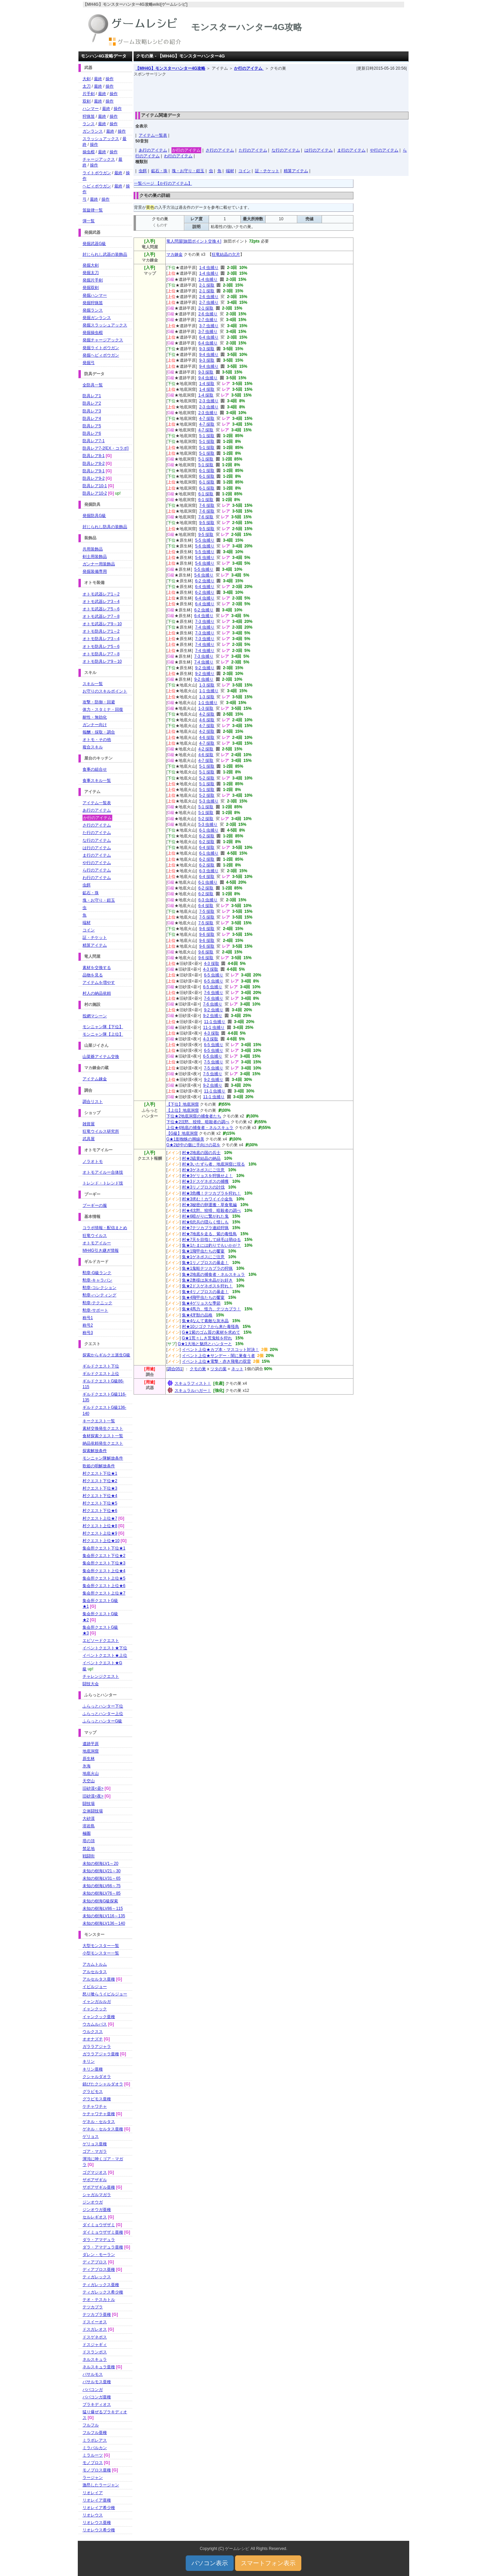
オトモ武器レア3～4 (101, 601)
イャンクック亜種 (99, 2016)
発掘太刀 (91, 272)
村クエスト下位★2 (100, 1480)
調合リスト (93, 1101)
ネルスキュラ (95, 2359)
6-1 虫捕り (208, 830)
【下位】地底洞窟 (182, 1104)
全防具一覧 (93, 385)
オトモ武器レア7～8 (101, 616)
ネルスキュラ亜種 (99, 2367)
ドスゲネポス (95, 2337)
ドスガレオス (95, 2329)
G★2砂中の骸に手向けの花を (193, 1145)
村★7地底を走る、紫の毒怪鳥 (209, 1233)
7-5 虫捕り (213, 1062)
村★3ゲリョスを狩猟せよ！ (207, 1175)
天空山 (89, 1781)
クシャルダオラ (97, 2076)
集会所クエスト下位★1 (104, 1548)
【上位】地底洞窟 (182, 1110)
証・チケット (267, 170)
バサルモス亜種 (97, 2381)
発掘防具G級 (94, 515)
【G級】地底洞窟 (182, 1133)
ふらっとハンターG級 (102, 1721)
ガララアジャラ (97, 2046)
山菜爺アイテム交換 (101, 1056)
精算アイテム (296, 170)
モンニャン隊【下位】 (103, 1026)
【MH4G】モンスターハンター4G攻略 (170, 68)
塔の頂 (89, 1840)
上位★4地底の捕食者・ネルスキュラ (200, 1127)
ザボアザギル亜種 (99, 2187)
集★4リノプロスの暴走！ (205, 1291)
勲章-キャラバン (97, 1280)
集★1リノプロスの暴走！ (205, 1262)
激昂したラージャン (101, 2485)
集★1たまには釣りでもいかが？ (211, 1245)
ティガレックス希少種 (103, 2292)
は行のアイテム (318, 150)
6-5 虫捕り (213, 975)
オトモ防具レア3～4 (101, 638)
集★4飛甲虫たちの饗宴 (203, 1297)
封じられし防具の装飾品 (105, 526)
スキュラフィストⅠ (193, 1383)
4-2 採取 (206, 714)
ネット (237, 1368)
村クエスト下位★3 (100, 1488)
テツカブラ (93, 2307)
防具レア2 (92, 403)
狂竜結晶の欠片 (226, 254)
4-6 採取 (206, 720)
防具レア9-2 (94, 478)
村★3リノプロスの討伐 (203, 1187)
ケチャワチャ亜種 (99, 2113)
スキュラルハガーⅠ (193, 1390)
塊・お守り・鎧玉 (188, 170)
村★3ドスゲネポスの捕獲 (205, 1181)
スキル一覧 (93, 683)
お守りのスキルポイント (105, 691)
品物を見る (93, 975)
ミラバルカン (95, 2447)
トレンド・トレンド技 (103, 1183)
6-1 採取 (206, 470)
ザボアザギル (95, 2179)
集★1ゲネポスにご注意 (203, 1257)
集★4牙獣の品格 (197, 1315)
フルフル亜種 (95, 2432)
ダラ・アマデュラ (99, 2239)
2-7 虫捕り (208, 302)
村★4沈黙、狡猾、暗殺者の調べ (211, 1210)
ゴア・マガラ (95, 2151)
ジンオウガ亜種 (97, 2209)
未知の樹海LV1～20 (100, 1863)
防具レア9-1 (94, 471)
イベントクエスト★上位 (105, 1655)
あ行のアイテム (153, 150)
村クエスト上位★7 (100, 1518)
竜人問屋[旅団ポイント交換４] (194, 241)
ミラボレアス (95, 2440)
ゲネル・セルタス (99, 2121)
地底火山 (91, 1773)
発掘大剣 (91, 265)
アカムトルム (95, 1964)
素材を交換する (97, 967)
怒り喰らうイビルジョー (105, 1994)
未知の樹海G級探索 (100, 1901)
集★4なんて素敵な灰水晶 (205, 1320)
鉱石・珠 (159, 170)
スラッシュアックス (101, 138)
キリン (89, 2061)
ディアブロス (95, 2262)
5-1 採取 (206, 435)
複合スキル (93, 747)
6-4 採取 (206, 847)
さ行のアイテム (220, 150)
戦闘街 (89, 1856)
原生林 (89, 1758)
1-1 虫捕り (208, 690)
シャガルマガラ (97, 2194)
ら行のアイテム (97, 870)
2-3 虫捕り (208, 401)
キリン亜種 (93, 2069)
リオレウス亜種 (97, 2522)
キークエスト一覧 (99, 1421)
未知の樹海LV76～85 (101, 1893)
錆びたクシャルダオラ (103, 2084)
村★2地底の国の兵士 (201, 1152)
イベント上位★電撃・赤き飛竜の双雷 (216, 1361)
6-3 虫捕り (208, 870)
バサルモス (93, 2374)
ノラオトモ (93, 1161)
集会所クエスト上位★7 (104, 1593)
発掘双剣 (91, 287)
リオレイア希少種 (99, 2507)
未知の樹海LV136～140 (104, 1923)
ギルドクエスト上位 (101, 1373)
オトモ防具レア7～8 (101, 654)
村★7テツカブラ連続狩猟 (205, 1227)
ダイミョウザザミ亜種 (103, 2232)
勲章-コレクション (99, 1287)
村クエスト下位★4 (100, 1495)
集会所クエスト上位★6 (104, 1585)
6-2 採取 (206, 836)
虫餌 (143, 170)
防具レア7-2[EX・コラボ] (106, 448)
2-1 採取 (206, 285)
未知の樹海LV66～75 (101, 1885)
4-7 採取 (206, 418)
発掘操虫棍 (93, 332)
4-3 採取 (211, 963)
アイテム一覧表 (153, 135)
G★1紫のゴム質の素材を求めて (211, 1332)
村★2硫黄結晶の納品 (201, 1158)
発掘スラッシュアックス (105, 325)
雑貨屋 (89, 1124)
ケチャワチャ (95, 2106)
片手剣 (89, 93)
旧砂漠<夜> (93, 1796)
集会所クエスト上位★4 (104, 1570)
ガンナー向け (95, 724)
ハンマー (91, 108)
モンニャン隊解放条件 (103, 1458)
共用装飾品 (93, 549)
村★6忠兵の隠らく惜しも (205, 1222)
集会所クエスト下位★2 (104, 1555)
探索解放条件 (95, 1450)
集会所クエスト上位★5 (104, 1578)
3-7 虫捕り (208, 325)
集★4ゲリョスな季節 (201, 1303)
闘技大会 (91, 1683)
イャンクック (95, 2009)
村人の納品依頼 (97, 993)
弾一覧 (89, 221)
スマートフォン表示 (268, 2563)
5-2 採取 (206, 778)
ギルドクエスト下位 (101, 1366)
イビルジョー (95, 1986)
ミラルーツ (93, 2455)
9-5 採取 (206, 522)
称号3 (88, 1332)
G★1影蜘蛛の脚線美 (185, 1139)
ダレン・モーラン (99, 2254)
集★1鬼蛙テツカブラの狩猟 (207, 1268)
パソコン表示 (209, 2563)
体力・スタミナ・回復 (103, 709)
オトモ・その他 (97, 739)
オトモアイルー (97, 1243)
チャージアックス (99, 159)
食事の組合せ (95, 769)
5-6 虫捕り (204, 546)
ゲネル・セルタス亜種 (103, 2129)
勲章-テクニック (97, 1303)
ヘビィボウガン (97, 186)
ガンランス (93, 131)
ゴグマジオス (95, 2172)
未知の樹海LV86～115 (103, 1908)
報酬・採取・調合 (99, 732)
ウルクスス (93, 2031)
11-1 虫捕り (214, 1021)
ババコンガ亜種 (97, 2397)
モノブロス (93, 2462)
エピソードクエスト (101, 1640)
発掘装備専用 (95, 571)
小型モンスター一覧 (101, 1953)
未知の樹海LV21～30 (101, 1871)
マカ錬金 (174, 254)
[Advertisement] (271, 92)
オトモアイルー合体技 (103, 1172)
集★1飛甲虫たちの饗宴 (203, 1251)
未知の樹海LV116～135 (104, 1916)
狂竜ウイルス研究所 (101, 1131)
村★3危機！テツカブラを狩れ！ (211, 1193)
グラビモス (93, 2091)
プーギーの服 (95, 1205)
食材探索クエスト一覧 (103, 1435)
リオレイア (93, 2492)
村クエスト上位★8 (100, 1525)
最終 (98, 78)
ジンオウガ (93, 2202)
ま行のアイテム (351, 150)
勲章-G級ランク (97, 1272)
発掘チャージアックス (103, 340)
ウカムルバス (95, 2024)
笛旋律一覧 (93, 210)
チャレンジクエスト (101, 1676)
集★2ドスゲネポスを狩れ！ (207, 1286)
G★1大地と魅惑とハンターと (205, 1343)
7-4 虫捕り (204, 627)
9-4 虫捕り (208, 354)
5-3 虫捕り (208, 801)
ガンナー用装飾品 (99, 564)
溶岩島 (89, 1826)
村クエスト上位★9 (100, 1533)
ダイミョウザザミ (99, 2224)
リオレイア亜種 (97, 2500)
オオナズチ (93, 2039)
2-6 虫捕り (208, 296)
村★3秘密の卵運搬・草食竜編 (209, 1204)
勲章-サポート (95, 1310)
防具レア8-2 (94, 463)
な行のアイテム (286, 150)
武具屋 (89, 1138)
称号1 (88, 1317)
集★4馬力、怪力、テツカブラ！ (211, 1309)
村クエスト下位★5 (100, 1503)
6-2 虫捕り (204, 581)
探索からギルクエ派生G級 (106, 1355)
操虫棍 (89, 152)
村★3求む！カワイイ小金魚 (207, 1199)
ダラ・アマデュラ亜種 (103, 2247)
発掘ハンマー (95, 295)
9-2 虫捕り (204, 667)
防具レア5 (92, 426)
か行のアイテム (248, 68)
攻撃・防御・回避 (99, 702)
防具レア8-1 (94, 455)
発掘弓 (89, 362)
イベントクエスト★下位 (105, 1648)
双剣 (87, 101)
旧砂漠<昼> (93, 1788)
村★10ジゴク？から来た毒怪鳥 (210, 1326)
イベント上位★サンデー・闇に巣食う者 (218, 1355)
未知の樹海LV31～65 (101, 1878)
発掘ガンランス (97, 317)
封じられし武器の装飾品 (105, 254)
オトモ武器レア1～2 (101, 594)
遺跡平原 (91, 1743)
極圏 (87, 1833)
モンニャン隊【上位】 (103, 1034)
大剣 (87, 78)
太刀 (87, 86)
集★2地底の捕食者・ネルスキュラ (213, 1274)
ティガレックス (97, 2277)
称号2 (88, 1325)
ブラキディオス (97, 2404)
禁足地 (89, 1848)
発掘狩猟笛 (93, 302)
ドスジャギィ (95, 2344)
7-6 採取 (206, 505)
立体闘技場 (93, 1811)
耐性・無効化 (95, 717)
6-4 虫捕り (208, 337)
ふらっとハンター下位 (103, 1706)
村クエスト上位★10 (101, 1540)
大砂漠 (89, 1818)
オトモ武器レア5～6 (101, 609)
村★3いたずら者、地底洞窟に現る (213, 1164)
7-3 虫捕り (204, 621)
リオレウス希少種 (99, 2530)
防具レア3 (92, 411)
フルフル (91, 2425)
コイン (244, 170)
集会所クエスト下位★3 (104, 1563)
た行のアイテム (253, 150)
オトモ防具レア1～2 (101, 631)
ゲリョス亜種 (95, 2144)
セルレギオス (95, 2217)
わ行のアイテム (178, 156)
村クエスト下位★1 (100, 1473)
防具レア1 (92, 395)
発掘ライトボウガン (101, 347)
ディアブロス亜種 (99, 2269)
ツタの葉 (218, 1368)
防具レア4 (92, 418)
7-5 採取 (206, 911)
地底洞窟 (91, 1751)
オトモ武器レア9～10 (102, 624)
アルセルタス (95, 1971)
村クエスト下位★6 (100, 1510)
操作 (110, 78)
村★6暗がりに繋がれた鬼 (205, 1216)
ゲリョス (91, 2136)
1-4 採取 (206, 383)
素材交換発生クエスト (103, 1428)
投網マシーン (95, 1016)
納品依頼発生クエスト (103, 1443)
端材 (230, 170)
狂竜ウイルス (95, 1235)
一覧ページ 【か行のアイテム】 (163, 183)
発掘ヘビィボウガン (101, 355)
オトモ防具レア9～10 (102, 661)
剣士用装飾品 (95, 556)
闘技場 (89, 1803)
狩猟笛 (89, 116)
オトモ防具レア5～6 (101, 646)
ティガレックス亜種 (101, 2284)
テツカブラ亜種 (97, 2314)
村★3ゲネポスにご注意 (203, 1170)
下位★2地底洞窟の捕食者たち (194, 1116)
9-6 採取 (206, 928)
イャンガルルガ (97, 2001)
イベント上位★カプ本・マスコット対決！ (220, 1349)
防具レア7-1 (94, 440)
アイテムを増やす (99, 982)
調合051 (174, 1368)
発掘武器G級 (94, 243)
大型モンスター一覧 (101, 1945)
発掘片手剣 (93, 280)
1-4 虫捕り (208, 267)
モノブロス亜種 (97, 2470)
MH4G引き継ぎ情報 (101, 1250)
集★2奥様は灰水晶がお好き (207, 1280)
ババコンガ (93, 2389)
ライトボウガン (97, 173)
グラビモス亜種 (97, 2099)
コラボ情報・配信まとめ (105, 1227)
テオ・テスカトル (99, 2299)
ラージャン (93, 2477)
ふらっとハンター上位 (103, 1713)
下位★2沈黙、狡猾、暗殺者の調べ (198, 1122)
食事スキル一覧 (97, 780)
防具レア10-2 (95, 493)
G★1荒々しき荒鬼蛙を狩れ (207, 1338)
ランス (89, 123)
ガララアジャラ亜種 (101, 2054)
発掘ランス (93, 310)
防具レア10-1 (95, 485)
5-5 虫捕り (204, 540)
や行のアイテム (384, 150)
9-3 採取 (206, 348)
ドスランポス (95, 2352)
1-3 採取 (206, 685)
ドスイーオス (95, 2322)
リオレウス (93, 2515)
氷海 (87, 1766)
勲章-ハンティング (99, 1295)
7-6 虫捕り (213, 992)
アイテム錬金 (95, 1079)
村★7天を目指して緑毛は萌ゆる (211, 1239)
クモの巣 (198, 1368)
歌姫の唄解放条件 (99, 1466)
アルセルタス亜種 (99, 1979)
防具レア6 (92, 433)
